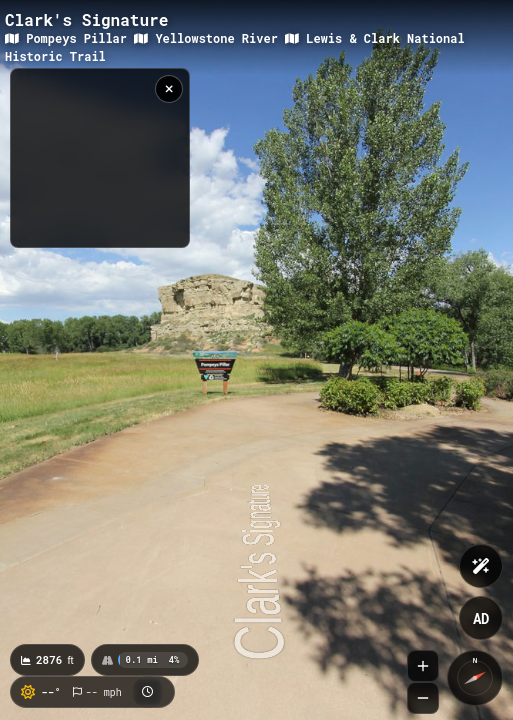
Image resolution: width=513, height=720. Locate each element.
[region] (100, 158)
